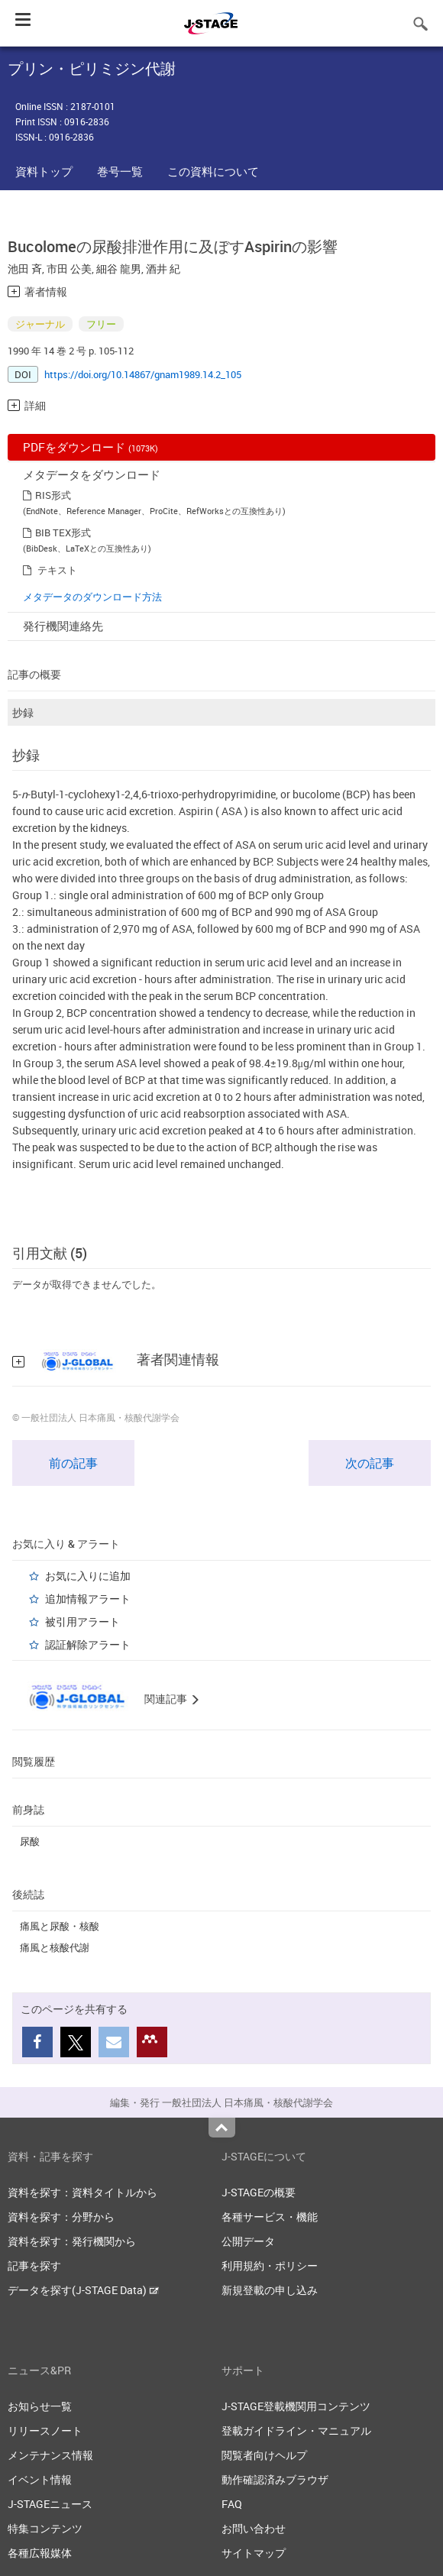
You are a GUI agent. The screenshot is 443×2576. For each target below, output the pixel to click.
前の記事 (73, 1463)
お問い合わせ (254, 2528)
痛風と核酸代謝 (54, 1947)
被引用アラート (82, 1621)
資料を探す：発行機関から (72, 2241)
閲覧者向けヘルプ (264, 2455)
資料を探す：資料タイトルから (82, 2192)
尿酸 (30, 1841)
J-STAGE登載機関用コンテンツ (296, 2406)
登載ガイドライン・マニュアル (296, 2430)
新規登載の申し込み (270, 2290)
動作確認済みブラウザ (275, 2479)
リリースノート (45, 2430)
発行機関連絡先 (63, 625)
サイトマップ (254, 2552)
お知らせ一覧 (40, 2406)
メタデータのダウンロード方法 (92, 597)
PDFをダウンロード (90, 447)
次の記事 (369, 1463)
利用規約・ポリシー (270, 2265)
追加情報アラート (88, 1598)
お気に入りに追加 (88, 1575)
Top (222, 2127)
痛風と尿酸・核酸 (59, 1926)
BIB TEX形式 (63, 532)
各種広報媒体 (40, 2552)
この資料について (213, 171)
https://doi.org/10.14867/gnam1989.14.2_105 (142, 374)
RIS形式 (53, 495)
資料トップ (44, 171)
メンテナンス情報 (50, 2455)
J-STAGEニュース (50, 2504)
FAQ (232, 2504)
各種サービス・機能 (270, 2216)
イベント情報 (40, 2479)
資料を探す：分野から (61, 2216)
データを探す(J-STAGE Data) (83, 2290)
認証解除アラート (88, 1644)
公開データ (248, 2241)
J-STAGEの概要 (259, 2192)
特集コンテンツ (45, 2528)
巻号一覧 (120, 171)
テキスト (57, 570)
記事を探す (34, 2265)
